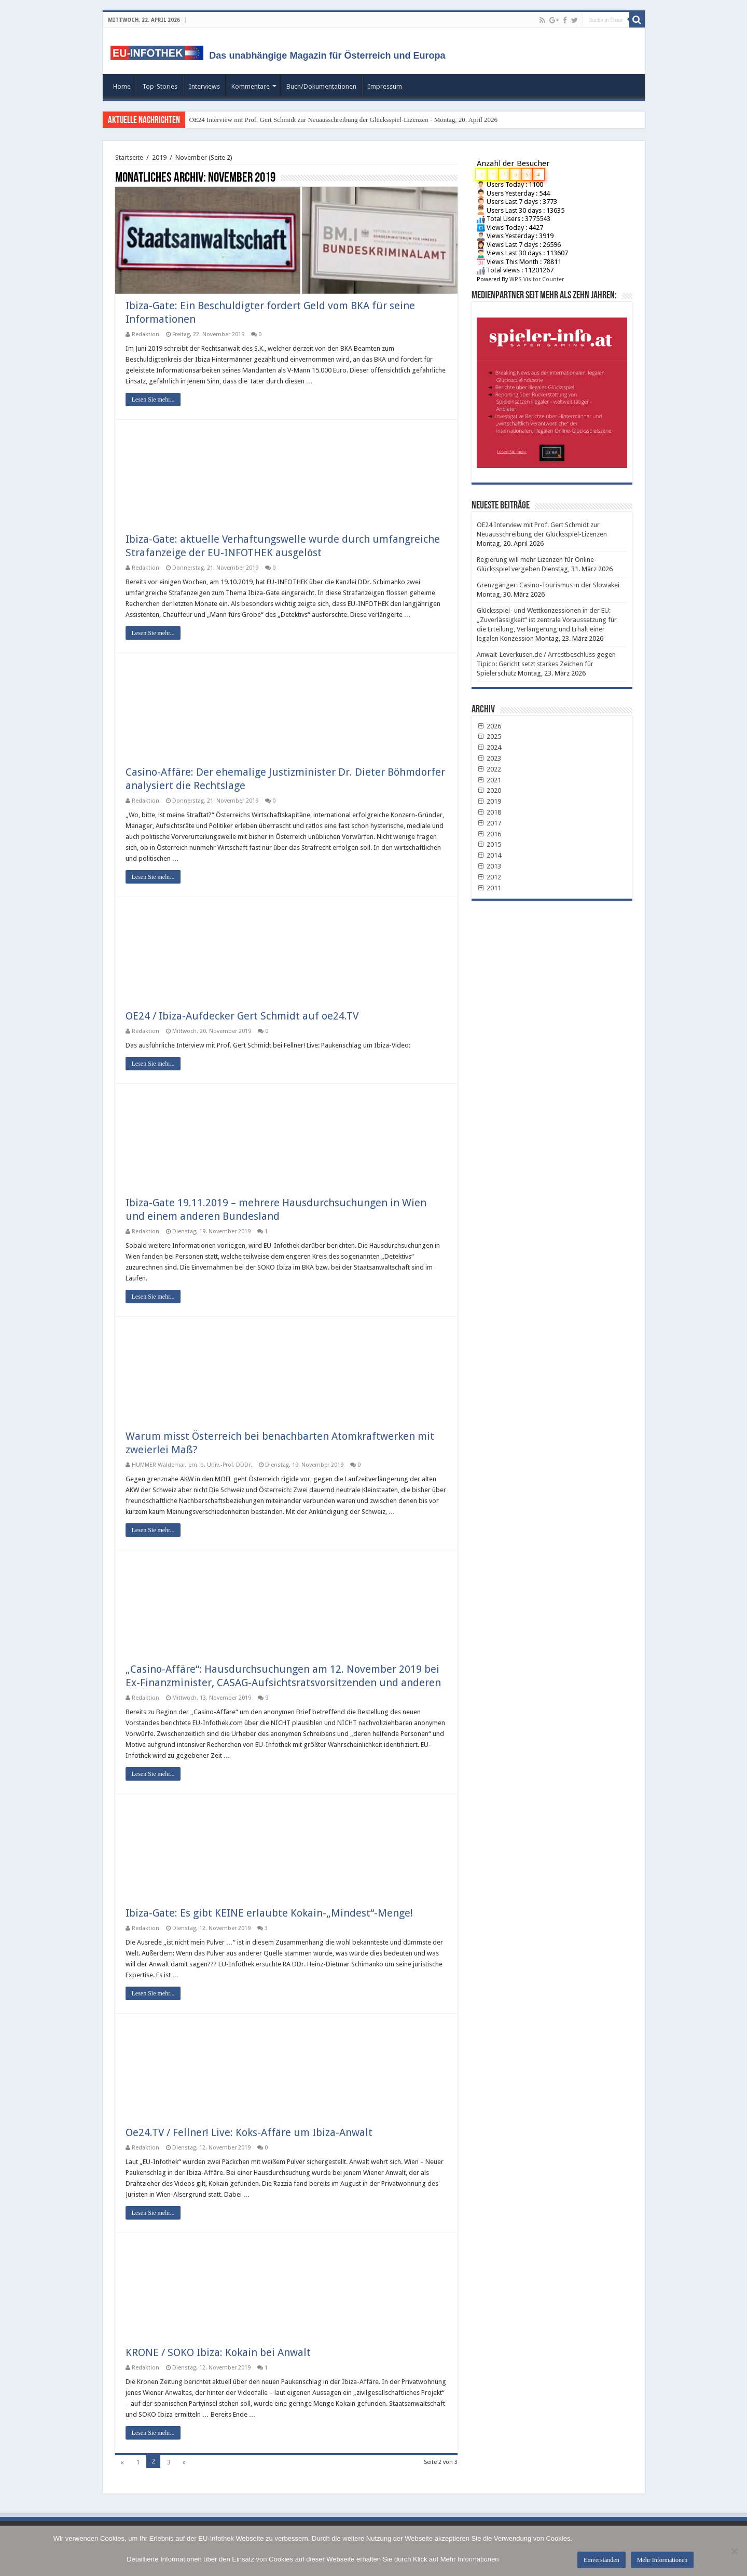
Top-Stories (159, 86)
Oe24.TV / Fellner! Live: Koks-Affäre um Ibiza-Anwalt (249, 2132)
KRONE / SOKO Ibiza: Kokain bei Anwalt (218, 2352)
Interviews (204, 86)
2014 (489, 855)
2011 (489, 888)
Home (122, 86)
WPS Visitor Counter (536, 279)
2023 (489, 758)
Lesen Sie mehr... (153, 399)
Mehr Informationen (662, 2560)
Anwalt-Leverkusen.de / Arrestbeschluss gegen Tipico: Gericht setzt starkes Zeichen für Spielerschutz (546, 664)
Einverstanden (601, 2560)
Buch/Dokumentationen (321, 86)
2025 (489, 736)
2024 (489, 747)
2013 (489, 866)
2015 (489, 844)
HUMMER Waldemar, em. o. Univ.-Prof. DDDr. (192, 1465)
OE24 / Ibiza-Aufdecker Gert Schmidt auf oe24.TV (242, 1016)
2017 (489, 823)
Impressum (385, 86)
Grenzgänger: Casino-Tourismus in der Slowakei (548, 585)
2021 (489, 780)
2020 (489, 790)
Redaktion (145, 334)
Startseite (129, 157)
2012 (489, 877)
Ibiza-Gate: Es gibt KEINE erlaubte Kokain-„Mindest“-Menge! (269, 1913)
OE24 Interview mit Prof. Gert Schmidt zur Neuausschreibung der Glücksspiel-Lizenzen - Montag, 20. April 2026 (343, 119)
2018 (489, 812)
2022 (489, 769)
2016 (489, 834)
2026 (489, 726)
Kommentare (250, 86)
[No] (734, 2551)
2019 (159, 157)
